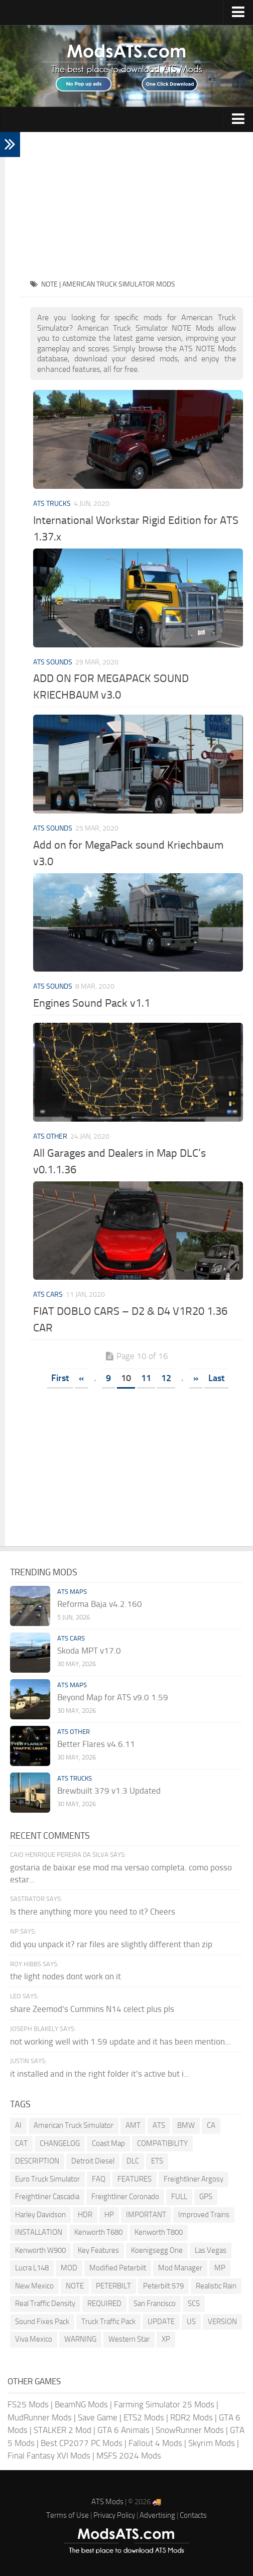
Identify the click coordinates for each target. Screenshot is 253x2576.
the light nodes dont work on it (65, 1976)
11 (146, 1378)
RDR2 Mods (191, 2417)
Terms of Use (67, 2515)
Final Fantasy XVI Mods (49, 2456)
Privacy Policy (114, 2515)
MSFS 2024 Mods (128, 2456)
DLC (132, 2160)
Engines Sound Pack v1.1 (91, 1003)
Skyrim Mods (211, 2443)
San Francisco (155, 2303)
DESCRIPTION (37, 2160)
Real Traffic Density (45, 2303)
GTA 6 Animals (123, 2430)
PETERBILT (113, 2285)
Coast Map (108, 2143)
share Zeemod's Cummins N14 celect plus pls (92, 2009)
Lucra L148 (32, 2267)
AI (18, 2125)
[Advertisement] (136, 202)
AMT (133, 2125)
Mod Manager (180, 2267)
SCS (194, 2303)
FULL (179, 2196)
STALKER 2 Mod (62, 2430)
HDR (85, 2214)
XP (166, 2339)
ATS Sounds (52, 662)
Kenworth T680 (98, 2232)
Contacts (193, 2515)
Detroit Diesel (92, 2160)
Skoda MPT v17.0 (89, 1651)
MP (219, 2267)
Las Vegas (210, 2250)
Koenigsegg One (157, 2250)
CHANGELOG (60, 2143)
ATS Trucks (52, 503)
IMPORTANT (146, 2214)
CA (211, 2125)
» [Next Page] (195, 1378)
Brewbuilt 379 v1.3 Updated (109, 1791)
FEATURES (134, 2179)
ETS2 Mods (143, 2417)
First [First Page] (60, 1378)
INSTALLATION (38, 2232)
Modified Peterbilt (117, 2267)
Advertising (157, 2515)
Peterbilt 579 (163, 2285)
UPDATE (161, 2321)
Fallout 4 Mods (155, 2443)
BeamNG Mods (81, 2404)
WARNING (80, 2339)
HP (109, 2214)
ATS (159, 2125)
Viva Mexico (33, 2339)
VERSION (222, 2321)
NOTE (75, 2285)
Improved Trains (203, 2214)
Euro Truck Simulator (47, 2179)
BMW (186, 2125)
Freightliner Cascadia (47, 2196)
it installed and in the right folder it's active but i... (100, 2074)
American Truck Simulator (73, 2125)
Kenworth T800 (159, 2232)
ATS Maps (72, 1591)
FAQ (98, 2179)
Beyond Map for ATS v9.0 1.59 (112, 1697)
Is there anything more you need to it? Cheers (92, 1912)
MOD (69, 2267)
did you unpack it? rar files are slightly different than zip (111, 1944)
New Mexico (34, 2285)
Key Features (98, 2250)
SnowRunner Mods (190, 2430)
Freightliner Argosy (193, 2179)
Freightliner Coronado (125, 2196)
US (191, 2321)
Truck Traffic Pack (108, 2321)
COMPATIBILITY (162, 2143)
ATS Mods (107, 2501)
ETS (157, 2160)
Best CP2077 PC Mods (81, 2443)
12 (166, 1378)
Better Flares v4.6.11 (96, 1744)
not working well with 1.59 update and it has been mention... (120, 2042)
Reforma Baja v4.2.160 (99, 1604)
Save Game (97, 2417)
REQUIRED (104, 2303)
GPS (205, 2196)
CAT (21, 2143)
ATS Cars (48, 1294)
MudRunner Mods (40, 2417)
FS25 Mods (28, 2404)
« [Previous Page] (81, 1378)
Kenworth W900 (40, 2250)
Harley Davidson (40, 2214)
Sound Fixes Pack (42, 2321)
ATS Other (50, 1136)
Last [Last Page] (216, 1378)
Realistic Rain (216, 2285)
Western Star (129, 2339)
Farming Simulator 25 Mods (164, 2404)
